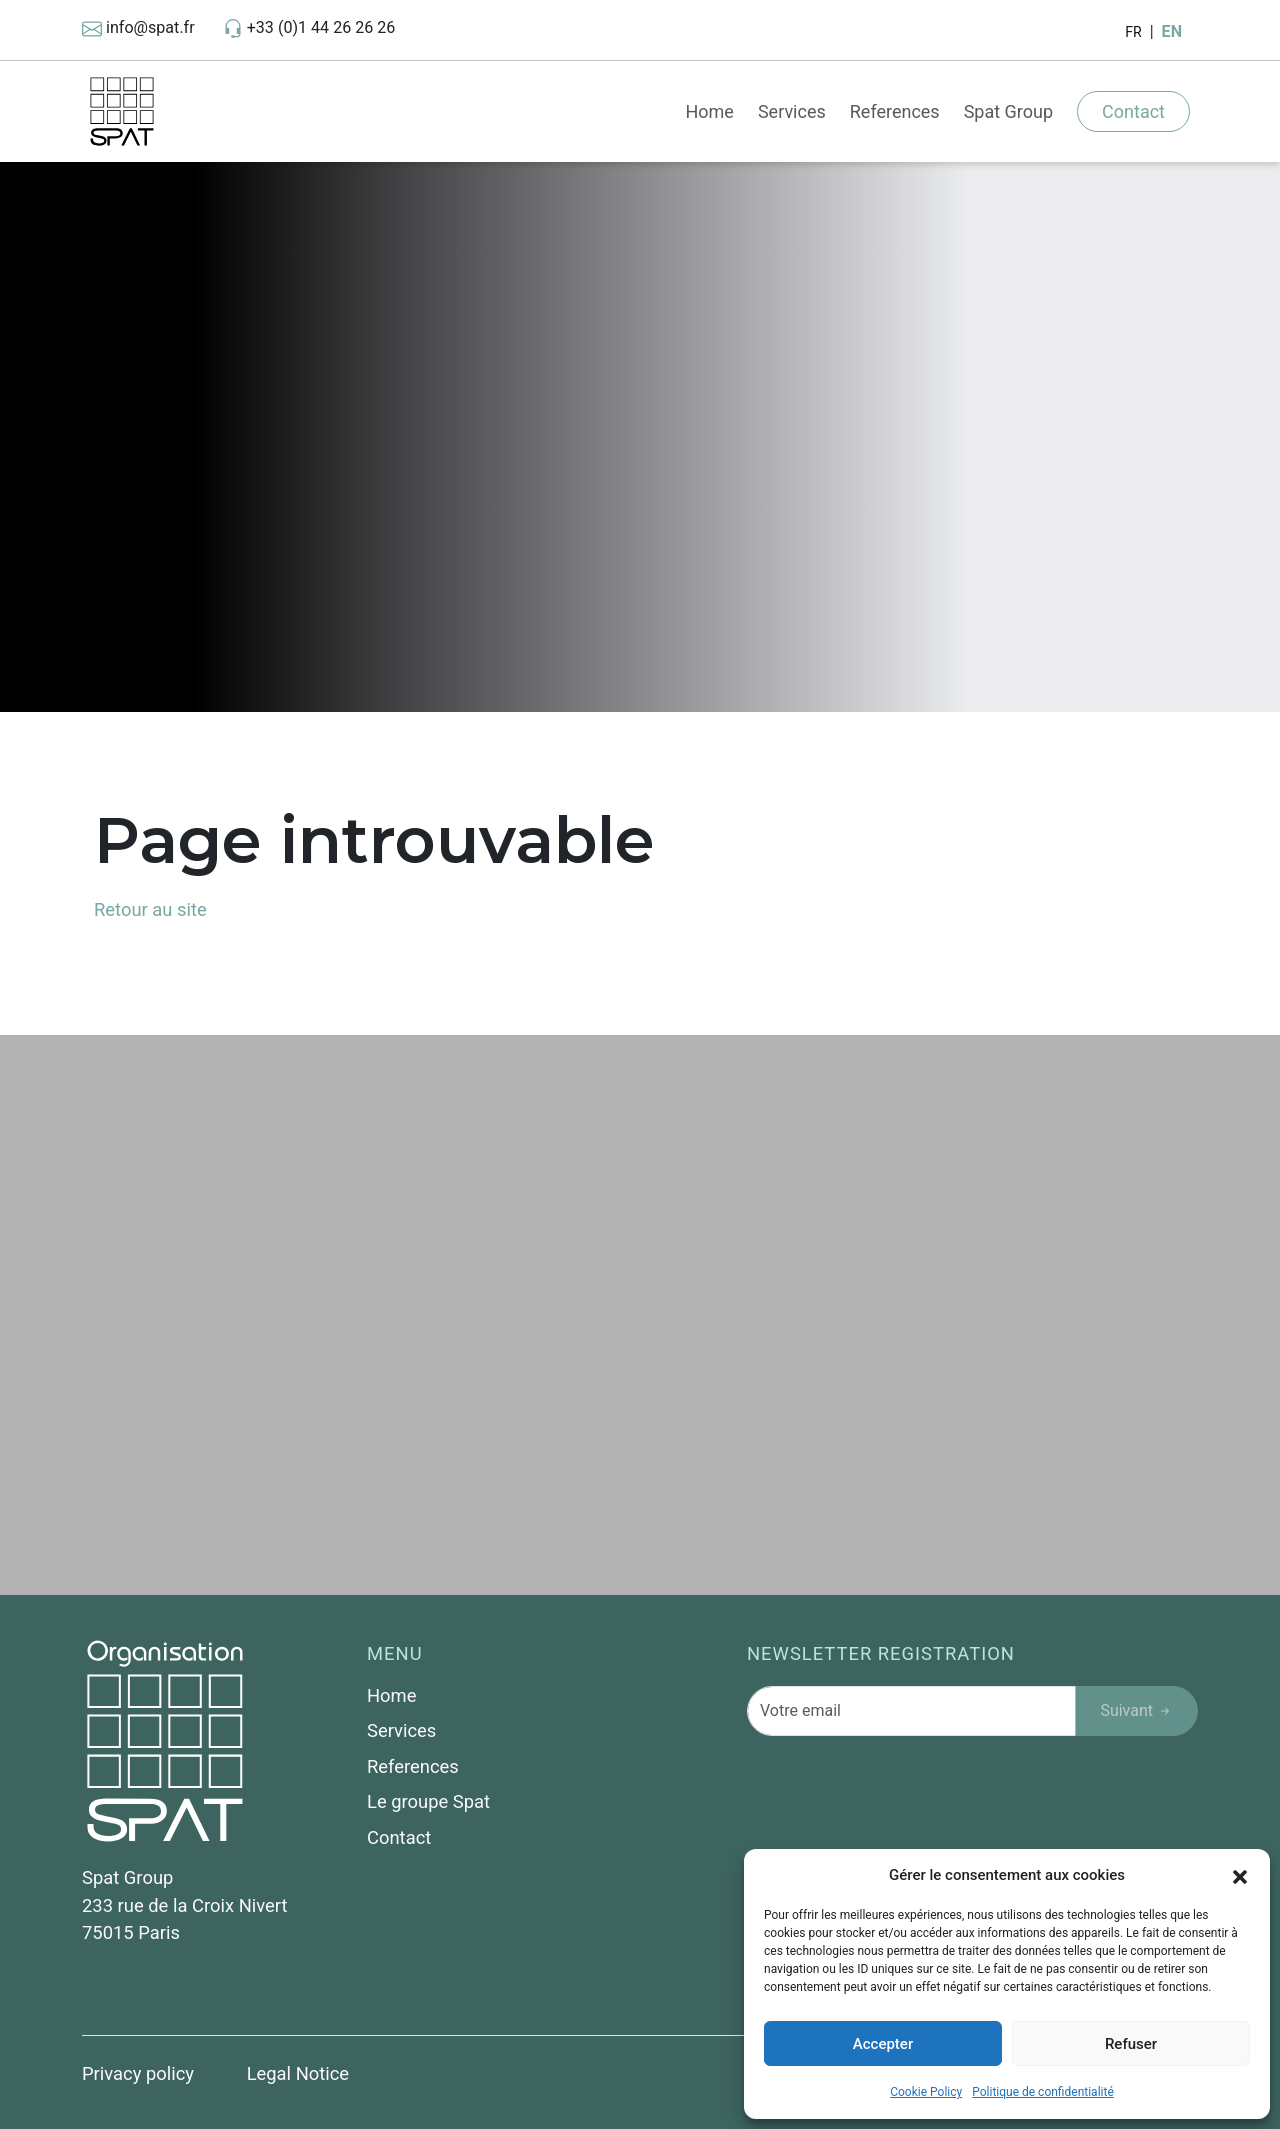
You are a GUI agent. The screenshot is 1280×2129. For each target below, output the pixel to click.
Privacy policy (140, 2073)
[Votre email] (911, 1711)
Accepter (883, 2044)
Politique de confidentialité (1043, 2092)
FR (1133, 32)
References (895, 111)
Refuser (1131, 2044)
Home (709, 111)
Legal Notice (298, 2073)
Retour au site (150, 909)
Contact (1133, 111)
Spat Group (1008, 111)
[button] (1240, 1875)
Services (792, 111)
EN (1172, 31)
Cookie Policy (926, 2092)
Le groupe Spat (428, 1801)
